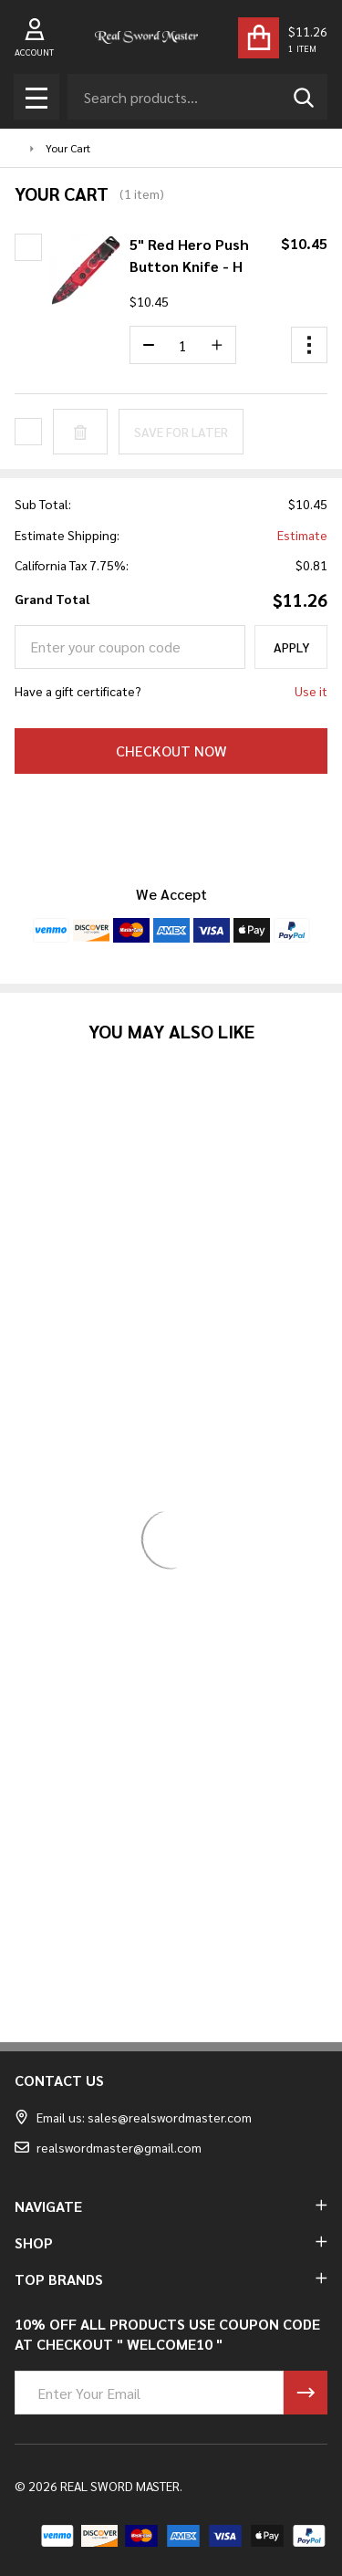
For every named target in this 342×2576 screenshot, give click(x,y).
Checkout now (171, 750)
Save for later (181, 431)
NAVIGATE (171, 2206)
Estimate (302, 535)
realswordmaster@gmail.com (108, 2147)
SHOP (171, 2242)
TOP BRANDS (171, 2279)
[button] (309, 345)
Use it (311, 691)
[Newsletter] (305, 2392)
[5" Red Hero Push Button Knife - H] (183, 345)
